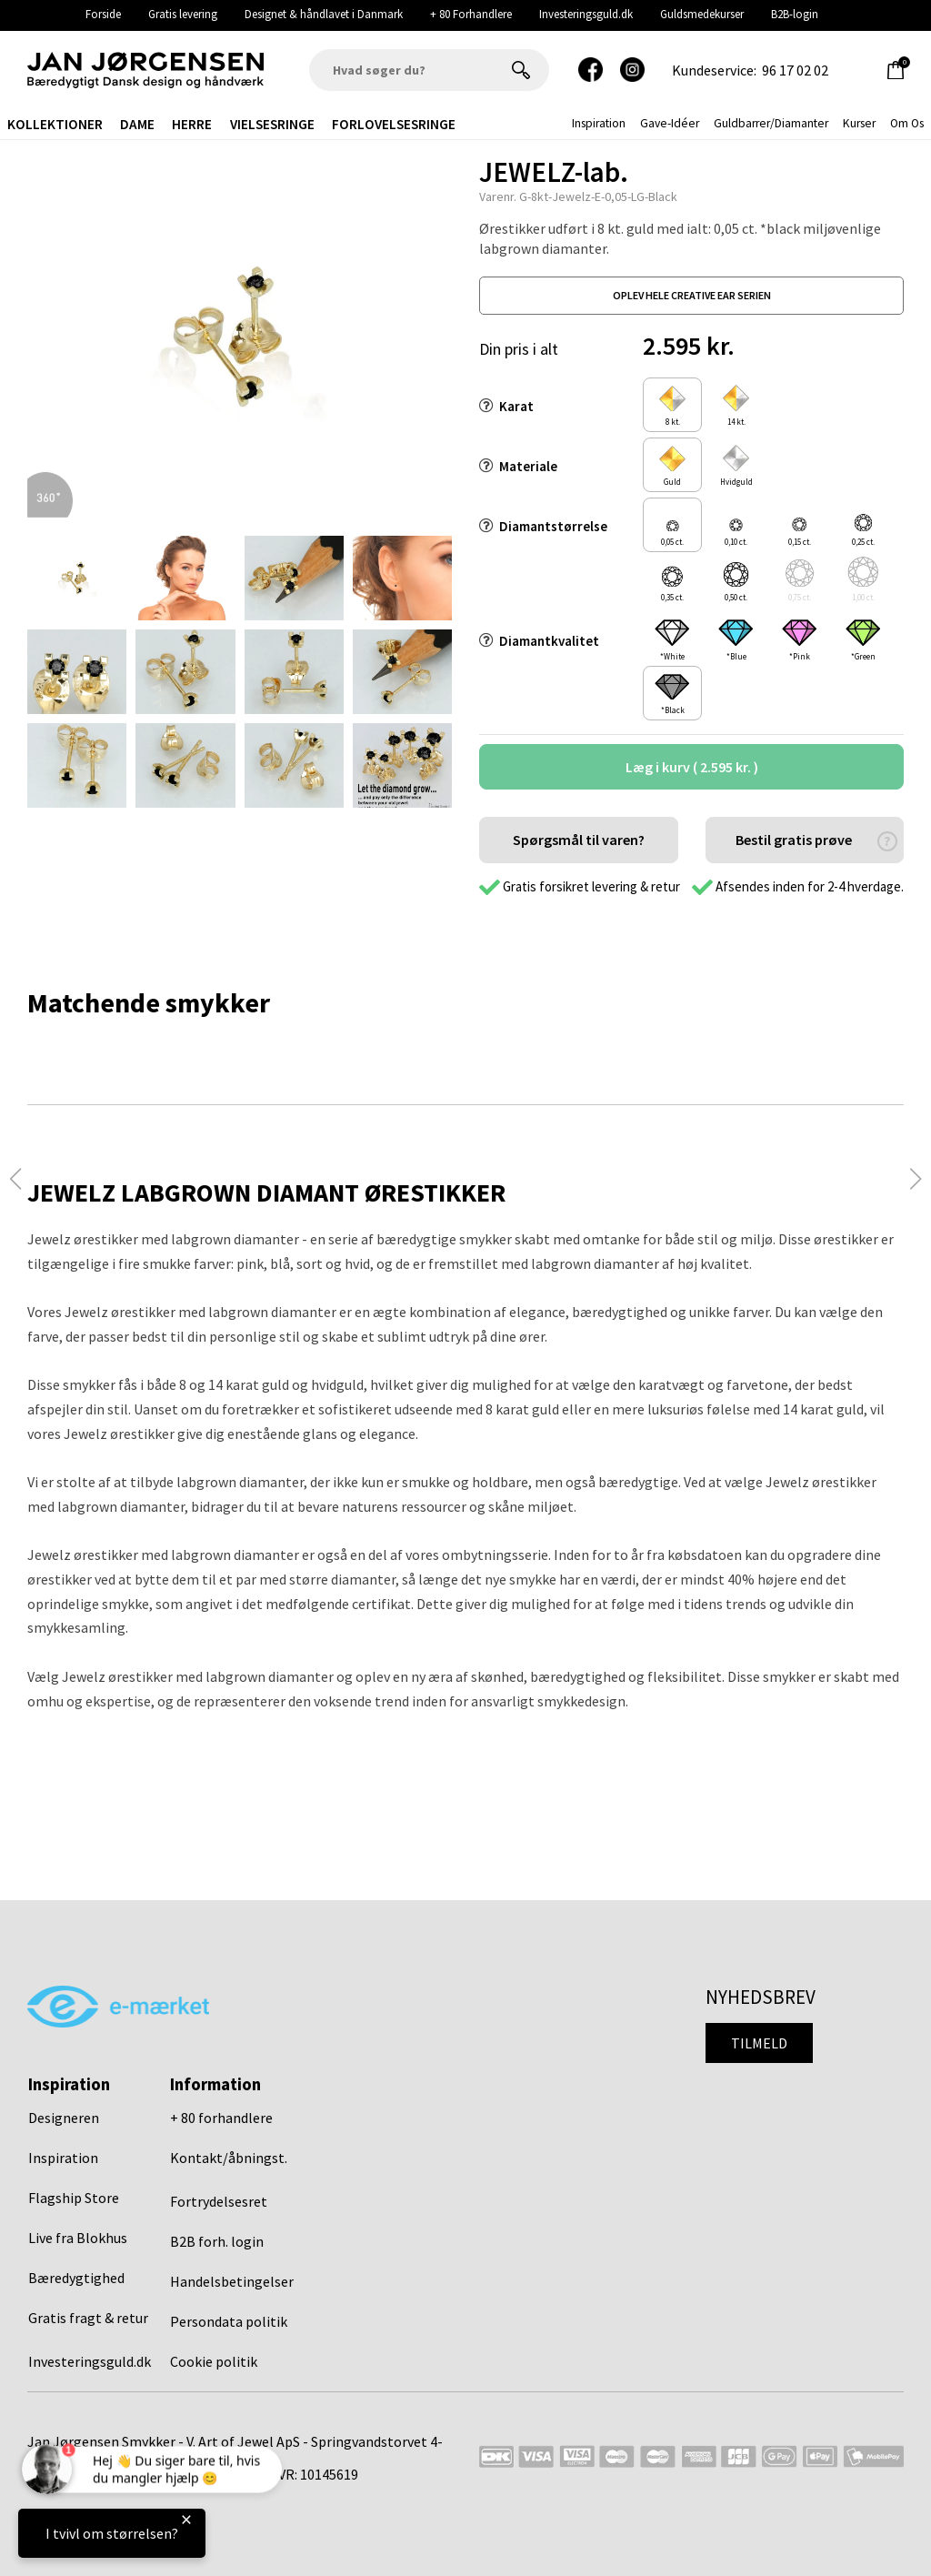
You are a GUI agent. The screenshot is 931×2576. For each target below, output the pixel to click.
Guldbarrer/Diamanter (771, 123)
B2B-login (794, 14)
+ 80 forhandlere (221, 2117)
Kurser (859, 123)
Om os (907, 123)
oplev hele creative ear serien (692, 295)
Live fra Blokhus (77, 2238)
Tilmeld (759, 2043)
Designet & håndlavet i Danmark (324, 14)
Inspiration (63, 2157)
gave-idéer (669, 123)
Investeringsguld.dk (586, 14)
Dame (137, 124)
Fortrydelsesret (218, 2201)
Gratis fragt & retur (88, 2318)
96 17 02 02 (795, 70)
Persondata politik (228, 2321)
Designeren (63, 2117)
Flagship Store (73, 2198)
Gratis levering (182, 14)
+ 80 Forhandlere (471, 14)
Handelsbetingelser (232, 2281)
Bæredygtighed (76, 2278)
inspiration (599, 123)
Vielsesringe (272, 124)
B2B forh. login (217, 2241)
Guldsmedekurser (702, 14)
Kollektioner (55, 124)
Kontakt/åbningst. (228, 2157)
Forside (103, 14)
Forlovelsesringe (393, 124)
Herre (192, 124)
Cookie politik (213, 2361)
